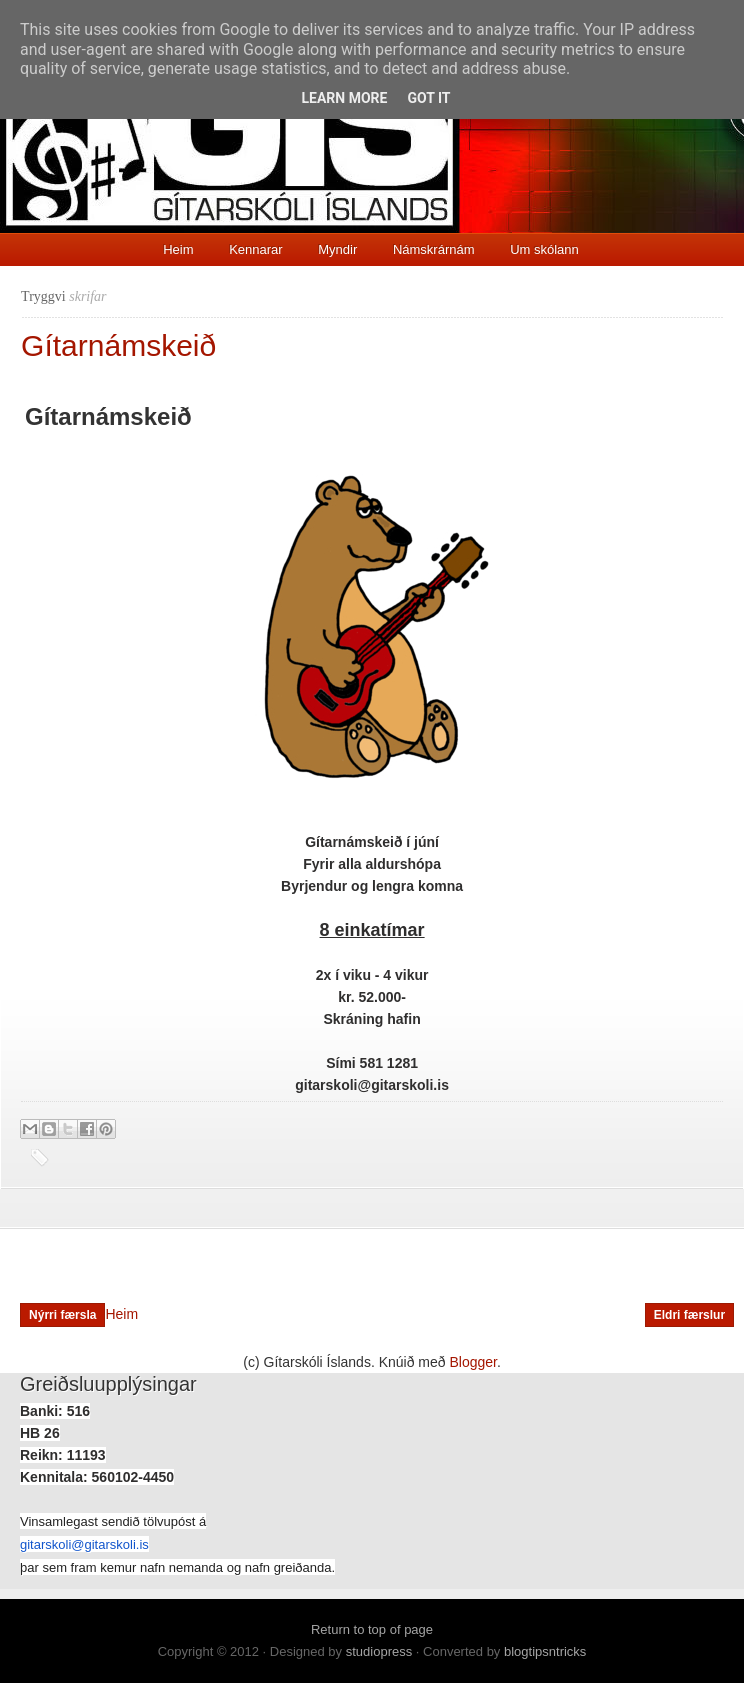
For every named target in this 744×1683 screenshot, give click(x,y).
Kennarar (255, 249)
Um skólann (544, 249)
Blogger (473, 1362)
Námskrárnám (434, 249)
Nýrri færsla (62, 1315)
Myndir (337, 249)
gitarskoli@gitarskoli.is (84, 1544)
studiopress (379, 1651)
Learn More (344, 98)
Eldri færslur (689, 1315)
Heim (178, 249)
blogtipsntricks (545, 1651)
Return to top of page (372, 1629)
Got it (428, 98)
